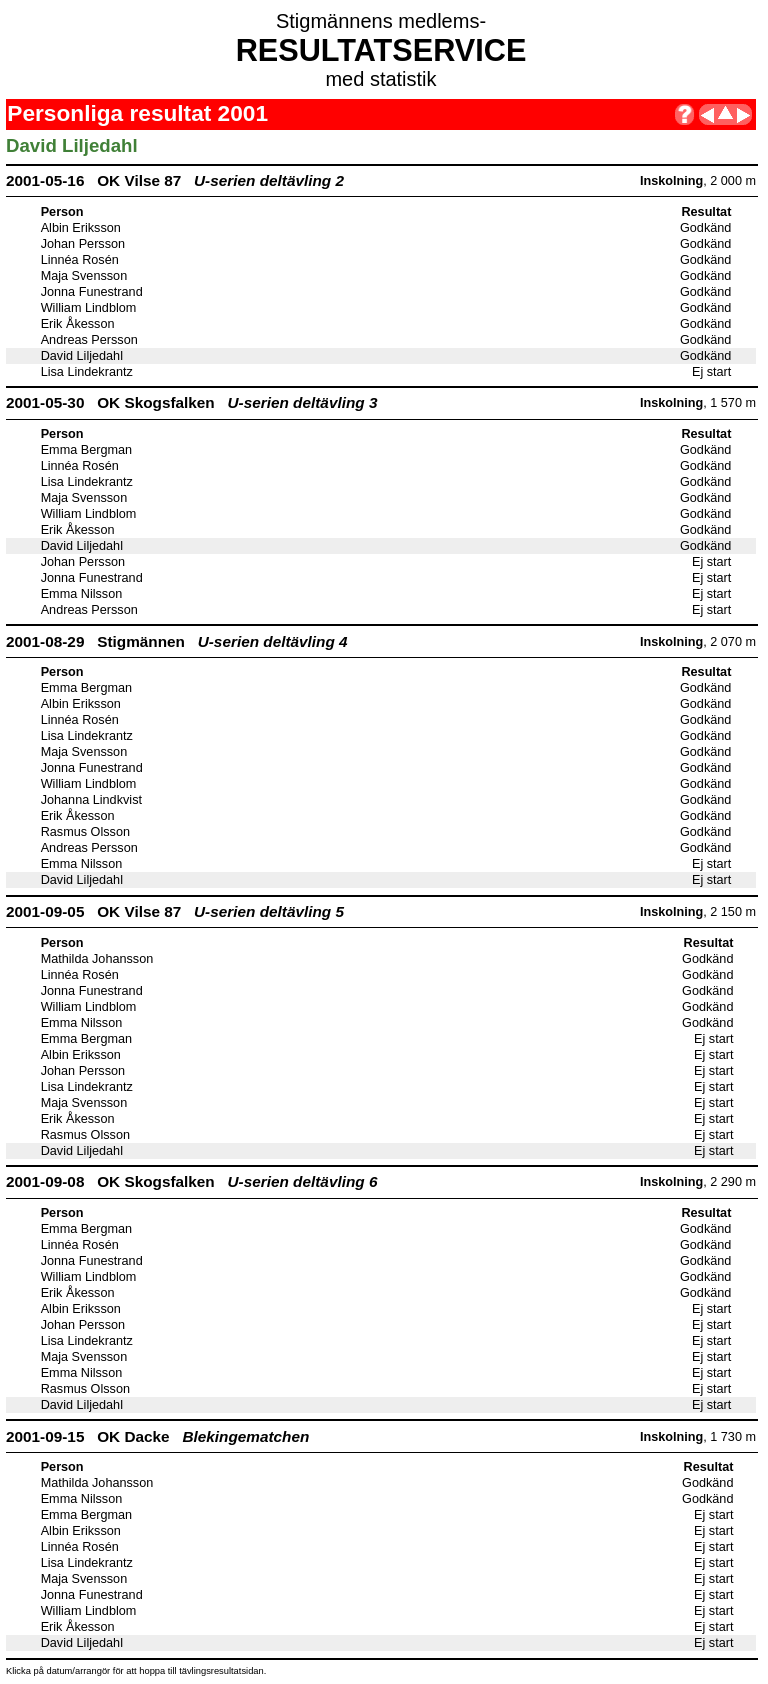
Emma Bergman (86, 450)
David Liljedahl (82, 356)
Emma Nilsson (82, 594)
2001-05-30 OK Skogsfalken (191, 402)
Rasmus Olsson (85, 832)
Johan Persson (83, 244)
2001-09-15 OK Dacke (157, 1436)
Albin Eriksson (81, 228)
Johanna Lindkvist (91, 800)
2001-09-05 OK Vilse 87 (175, 911)
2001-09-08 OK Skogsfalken (191, 1181)
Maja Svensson (84, 276)
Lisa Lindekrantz (87, 372)
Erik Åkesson (78, 324)
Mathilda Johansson (97, 959)
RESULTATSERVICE (381, 50)
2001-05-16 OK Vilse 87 (175, 180)
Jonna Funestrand (92, 292)
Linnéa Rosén (80, 260)
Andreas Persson (89, 340)
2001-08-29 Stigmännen (177, 641)
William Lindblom (89, 308)
